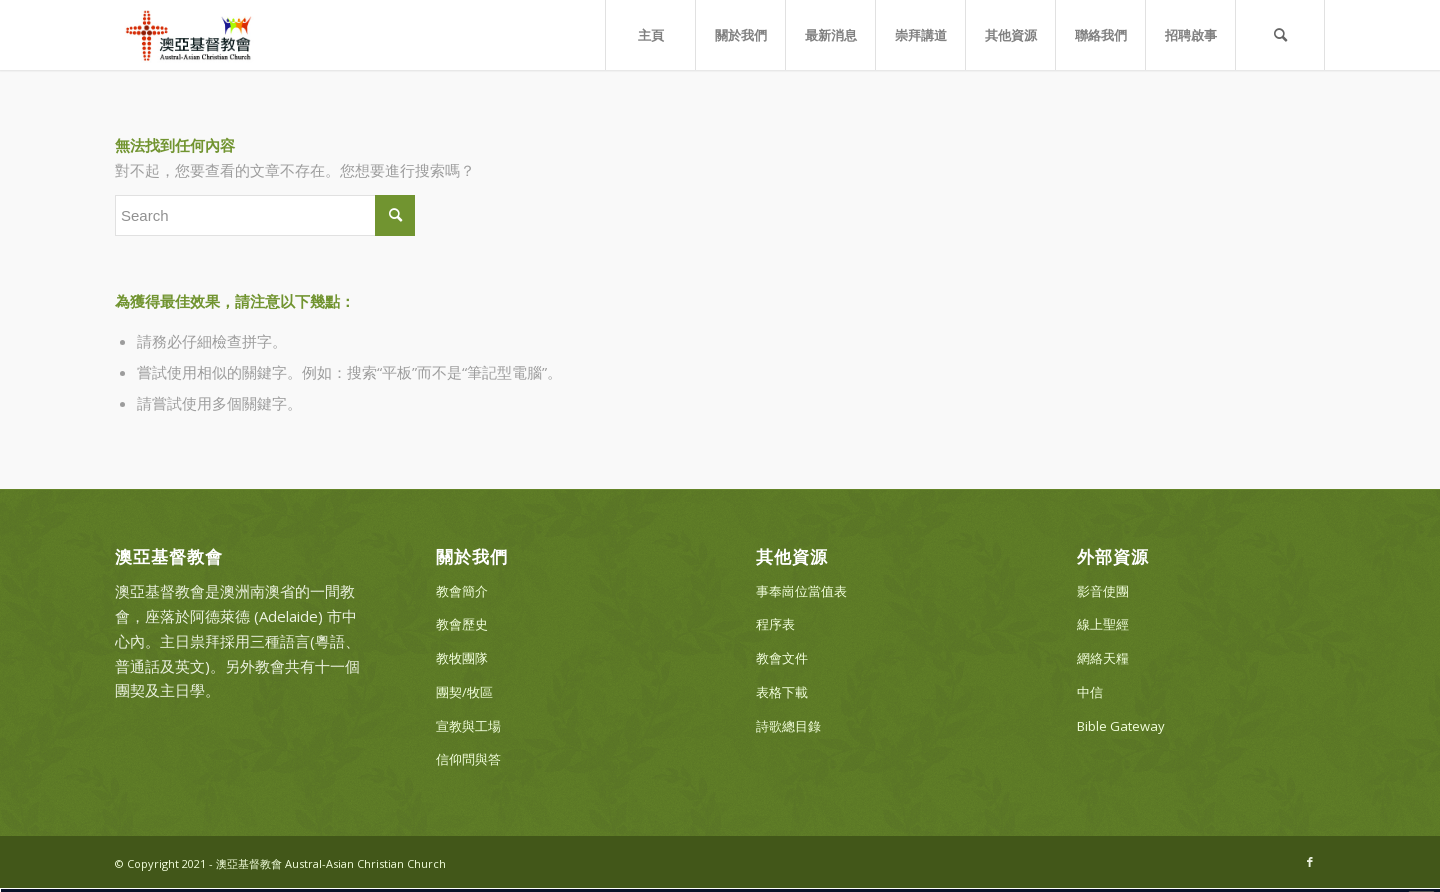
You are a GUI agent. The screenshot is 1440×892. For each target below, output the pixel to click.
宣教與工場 (468, 726)
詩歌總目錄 (788, 726)
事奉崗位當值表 (801, 591)
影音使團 (1103, 591)
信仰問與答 (468, 759)
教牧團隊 (462, 658)
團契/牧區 (464, 692)
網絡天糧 (1103, 658)
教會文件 (782, 658)
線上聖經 (1103, 624)
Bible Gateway (1121, 726)
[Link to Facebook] (1310, 862)
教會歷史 (462, 624)
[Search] (1280, 35)
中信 (1090, 692)
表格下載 (782, 692)
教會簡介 (462, 591)
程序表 (775, 624)
